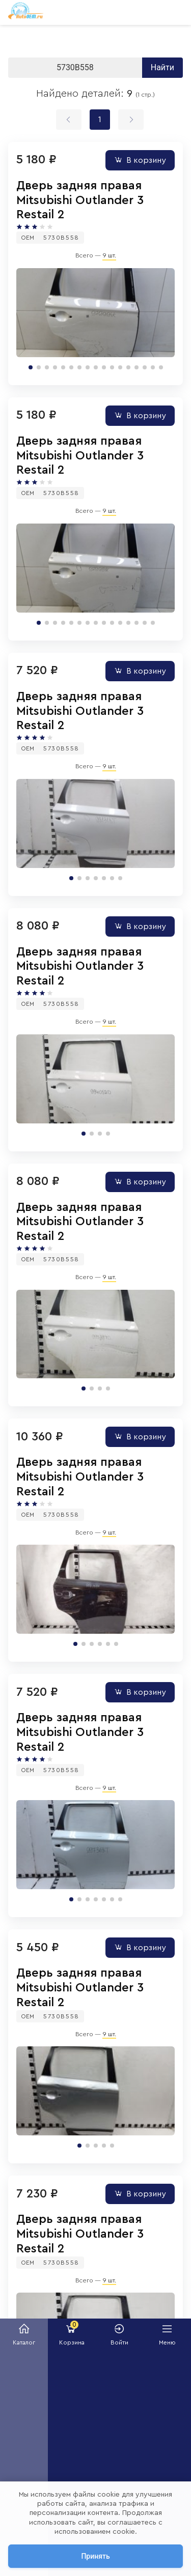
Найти (162, 67)
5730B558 (61, 238)
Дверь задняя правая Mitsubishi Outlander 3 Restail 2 (80, 200)
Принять (95, 2556)
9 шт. (109, 255)
